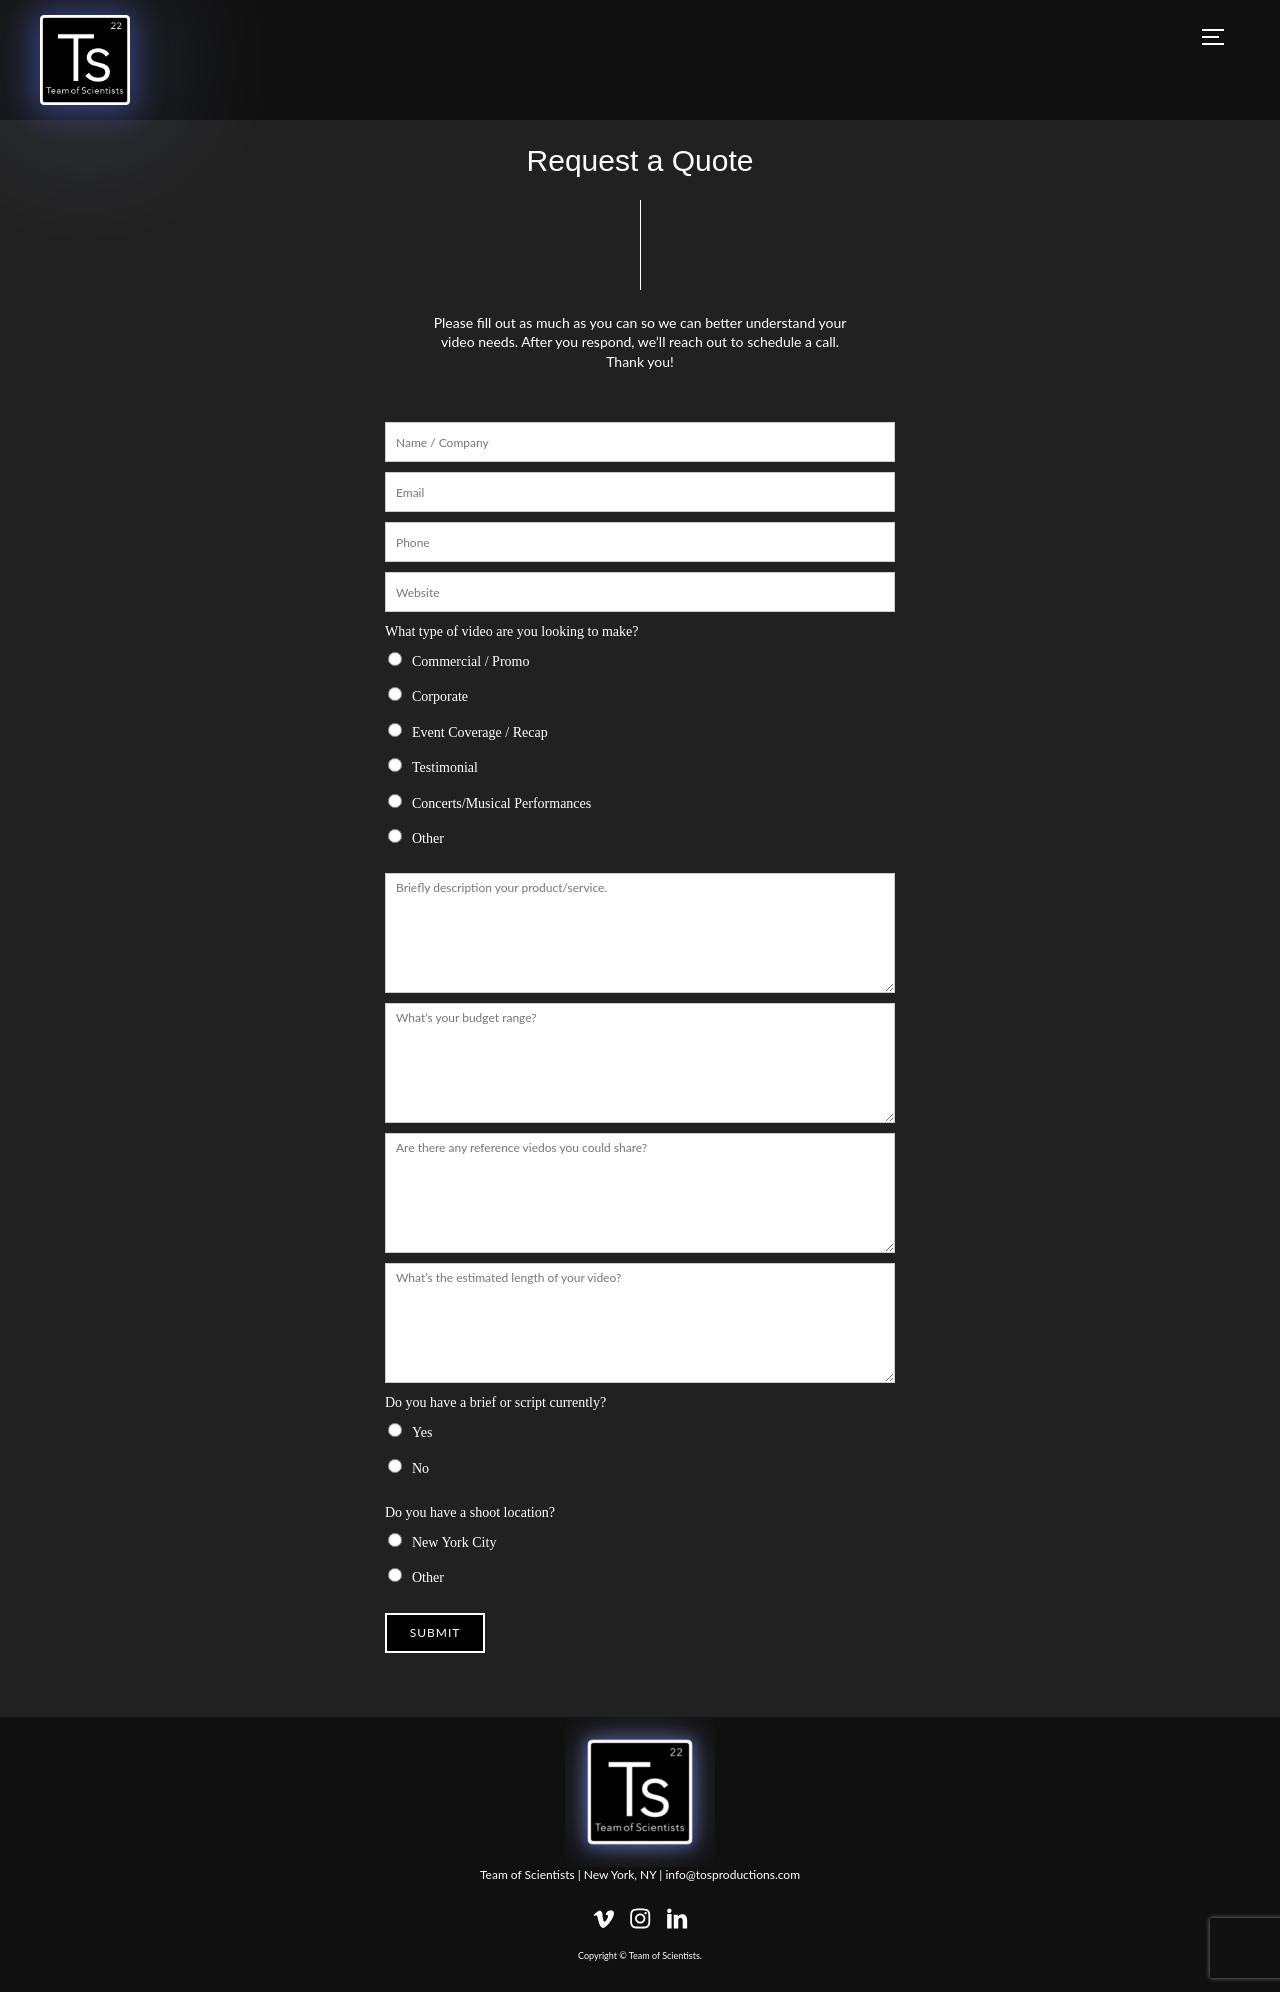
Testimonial (445, 767)
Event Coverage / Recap (480, 732)
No (420, 1468)
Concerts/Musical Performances (501, 803)
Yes (422, 1432)
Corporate (440, 696)
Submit (435, 1632)
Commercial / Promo (470, 661)
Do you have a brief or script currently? (495, 1402)
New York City (454, 1542)
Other (428, 838)
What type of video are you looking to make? (511, 631)
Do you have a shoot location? (470, 1512)
